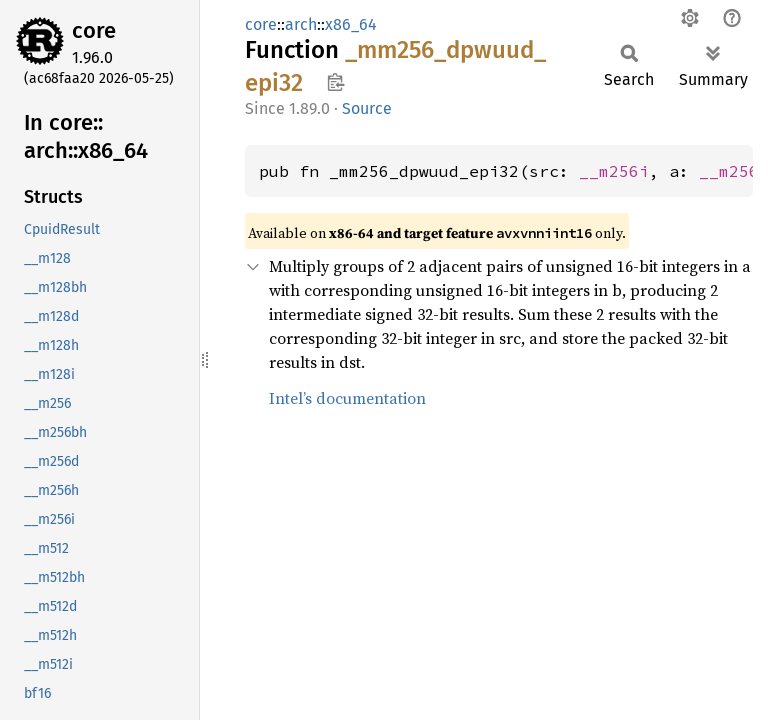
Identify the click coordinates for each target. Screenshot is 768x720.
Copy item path (335, 82)
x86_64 (351, 24)
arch (301, 24)
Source (367, 108)
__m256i (614, 171)
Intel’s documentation (347, 398)
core (94, 30)
